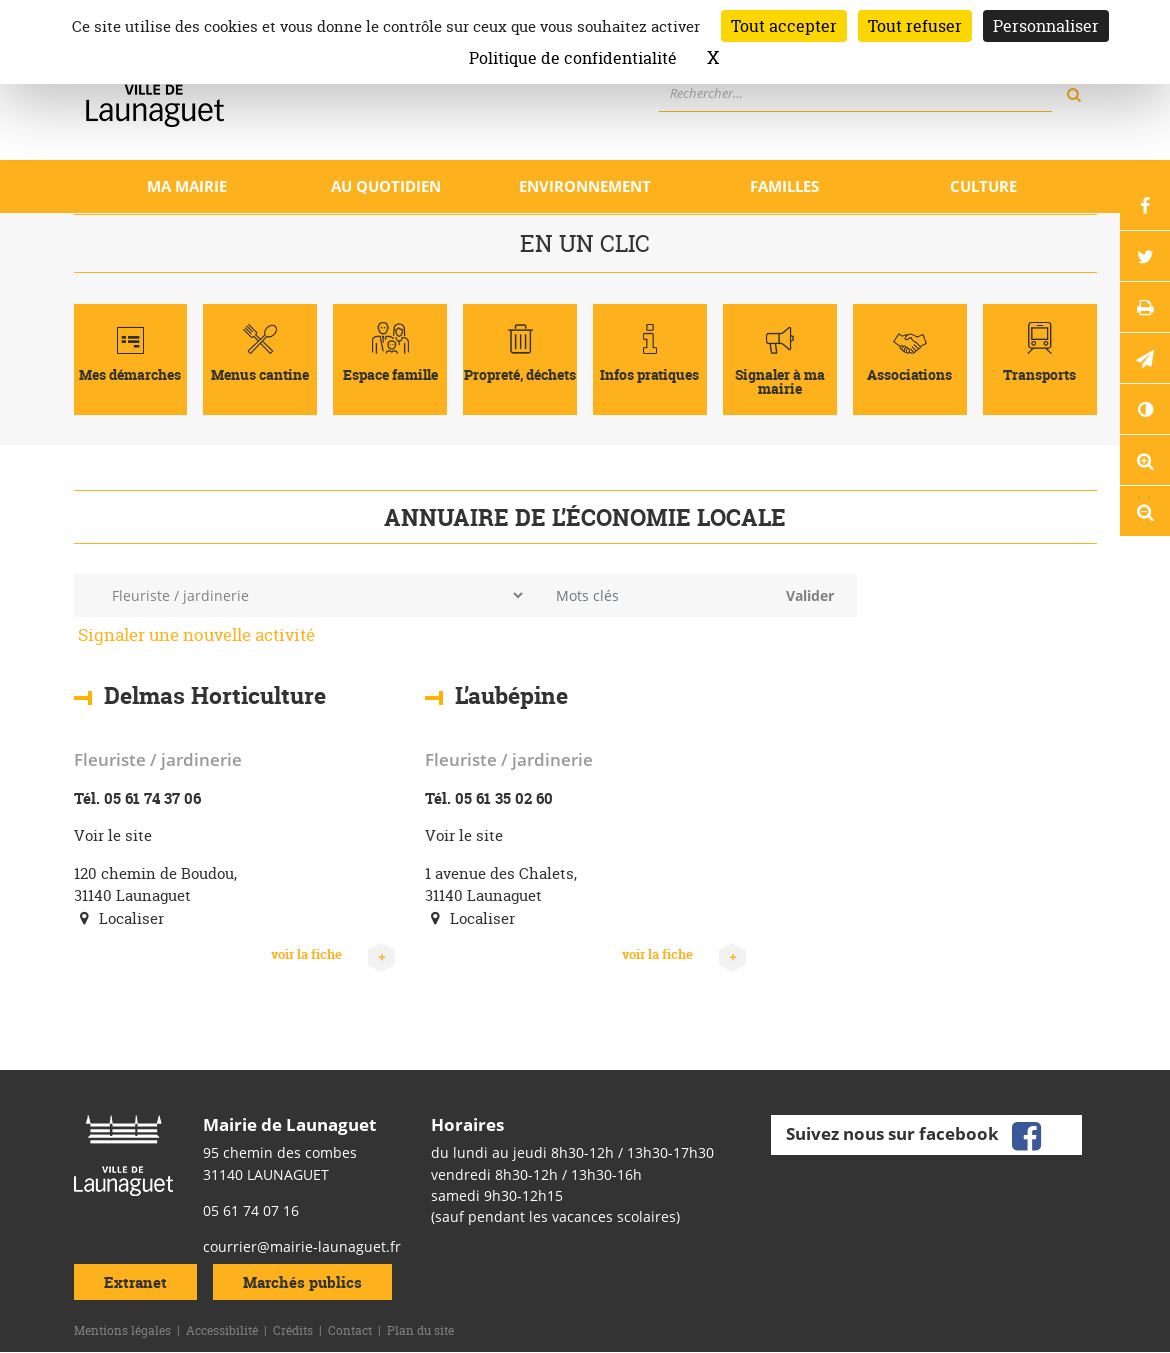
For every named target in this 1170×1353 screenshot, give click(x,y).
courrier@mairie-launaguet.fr (302, 1246)
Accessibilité (222, 1330)
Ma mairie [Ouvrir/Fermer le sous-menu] (187, 186)
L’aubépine (511, 696)
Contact (350, 1330)
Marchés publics (302, 1282)
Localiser (119, 918)
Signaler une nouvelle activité (196, 634)
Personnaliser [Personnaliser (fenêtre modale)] (1046, 26)
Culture (983, 186)
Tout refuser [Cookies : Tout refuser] (915, 26)
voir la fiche (333, 955)
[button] (1145, 358)
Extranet (135, 1282)
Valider (810, 595)
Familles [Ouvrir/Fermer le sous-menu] (784, 186)
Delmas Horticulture (215, 696)
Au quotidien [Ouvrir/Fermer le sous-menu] (386, 186)
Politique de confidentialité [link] (573, 58)
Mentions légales (122, 1330)
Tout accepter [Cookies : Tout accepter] (784, 26)
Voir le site (113, 835)
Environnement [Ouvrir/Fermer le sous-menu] (585, 186)
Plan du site (420, 1330)
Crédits (293, 1330)
